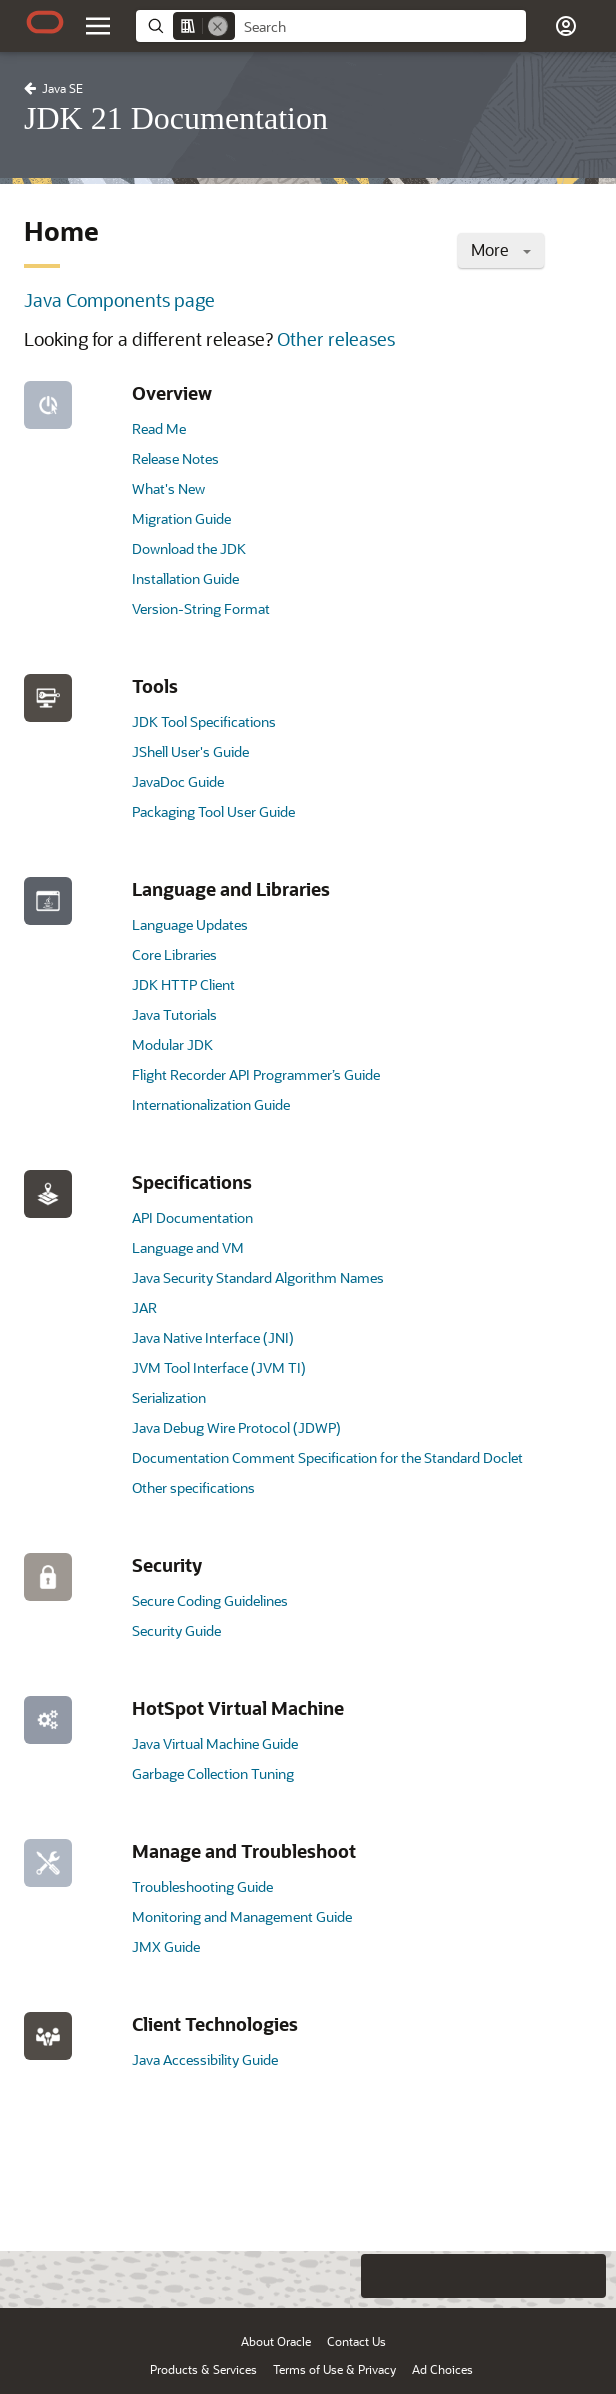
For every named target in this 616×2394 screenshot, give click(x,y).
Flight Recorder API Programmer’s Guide (256, 1074)
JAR (144, 1307)
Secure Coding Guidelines (210, 1600)
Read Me (159, 428)
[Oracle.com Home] (45, 22)
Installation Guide (185, 578)
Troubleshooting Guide (202, 1886)
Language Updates (190, 924)
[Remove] (218, 26)
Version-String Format (201, 608)
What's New (168, 488)
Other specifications (193, 1487)
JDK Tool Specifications (204, 721)
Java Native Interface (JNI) (213, 1337)
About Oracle (276, 2341)
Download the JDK (189, 548)
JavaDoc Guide (178, 781)
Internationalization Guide (211, 1104)
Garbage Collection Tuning (213, 1773)
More (501, 249)
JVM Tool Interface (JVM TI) (219, 1367)
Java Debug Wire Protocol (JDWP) (236, 1427)
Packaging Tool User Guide (213, 811)
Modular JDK (172, 1044)
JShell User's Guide (190, 751)
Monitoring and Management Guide (242, 1916)
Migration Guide (181, 518)
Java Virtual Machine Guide (215, 1743)
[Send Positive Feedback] (584, 2276)
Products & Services (203, 2369)
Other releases (336, 339)
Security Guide (176, 1630)
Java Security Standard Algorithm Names (258, 1277)
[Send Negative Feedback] (544, 2276)
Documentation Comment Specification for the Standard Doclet (327, 1457)
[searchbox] (380, 27)
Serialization (169, 1397)
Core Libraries (174, 954)
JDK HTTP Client (183, 984)
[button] (566, 26)
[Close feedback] (341, 2276)
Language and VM (188, 1247)
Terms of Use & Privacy (334, 2369)
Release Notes (175, 458)
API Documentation (192, 1217)
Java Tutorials (174, 1014)
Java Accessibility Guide (205, 2059)
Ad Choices (442, 2369)
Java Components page (119, 300)
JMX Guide (166, 1946)
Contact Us (356, 2341)
